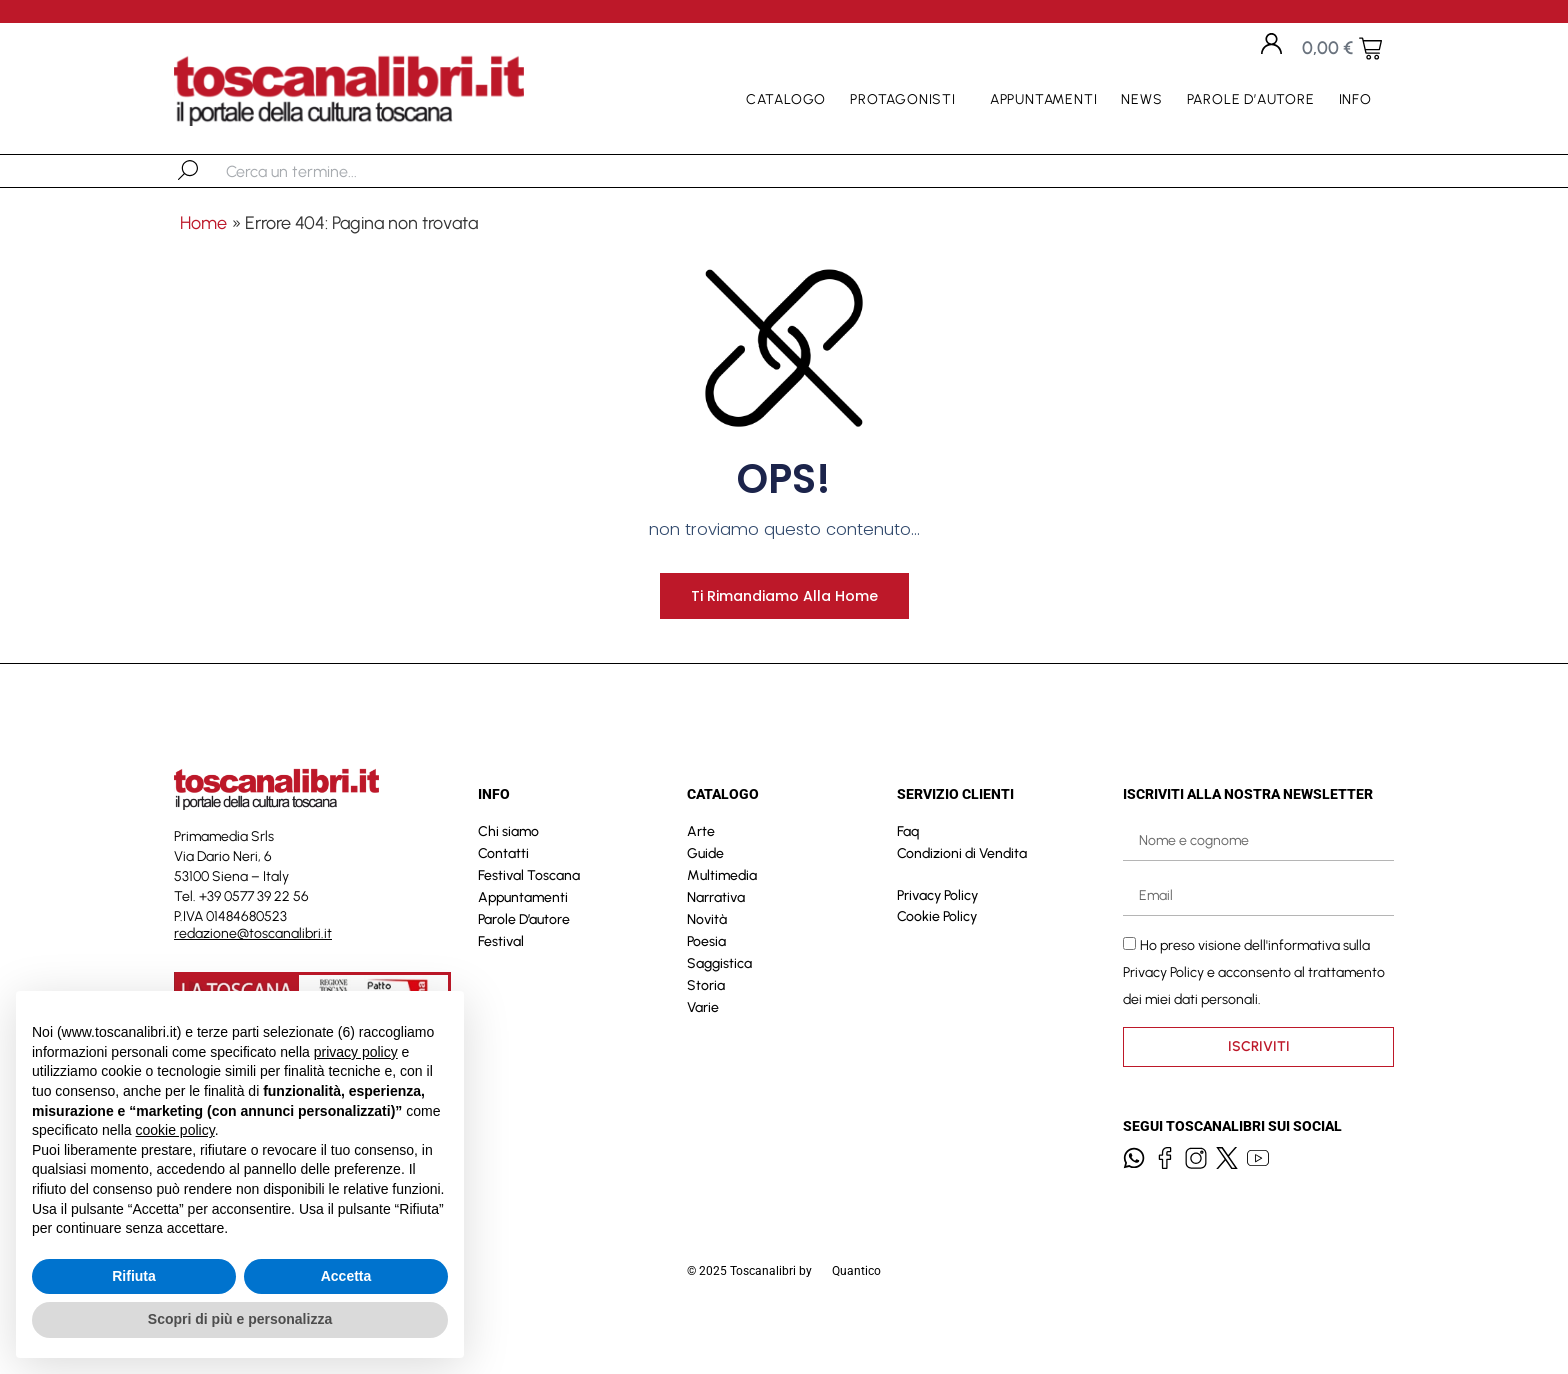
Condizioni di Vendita (962, 895)
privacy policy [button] (356, 1052)
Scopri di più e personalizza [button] (240, 1319)
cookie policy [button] (175, 1130)
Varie (703, 1049)
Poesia (706, 983)
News (1141, 99)
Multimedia (722, 917)
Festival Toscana (529, 917)
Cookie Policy (937, 958)
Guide (705, 895)
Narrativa (716, 939)
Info (1360, 100)
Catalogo (786, 99)
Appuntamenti (1044, 99)
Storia (706, 1027)
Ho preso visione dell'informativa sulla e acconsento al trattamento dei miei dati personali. (1254, 1014)
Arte (701, 873)
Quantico (856, 1313)
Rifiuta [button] (134, 1276)
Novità (707, 961)
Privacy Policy (937, 937)
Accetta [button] (346, 1276)
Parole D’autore (1251, 99)
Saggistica (719, 1005)
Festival (501, 983)
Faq (908, 873)
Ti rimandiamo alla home (784, 636)
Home (203, 223)
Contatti (503, 895)
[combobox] (329, 171)
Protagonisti (908, 100)
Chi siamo (508, 873)
